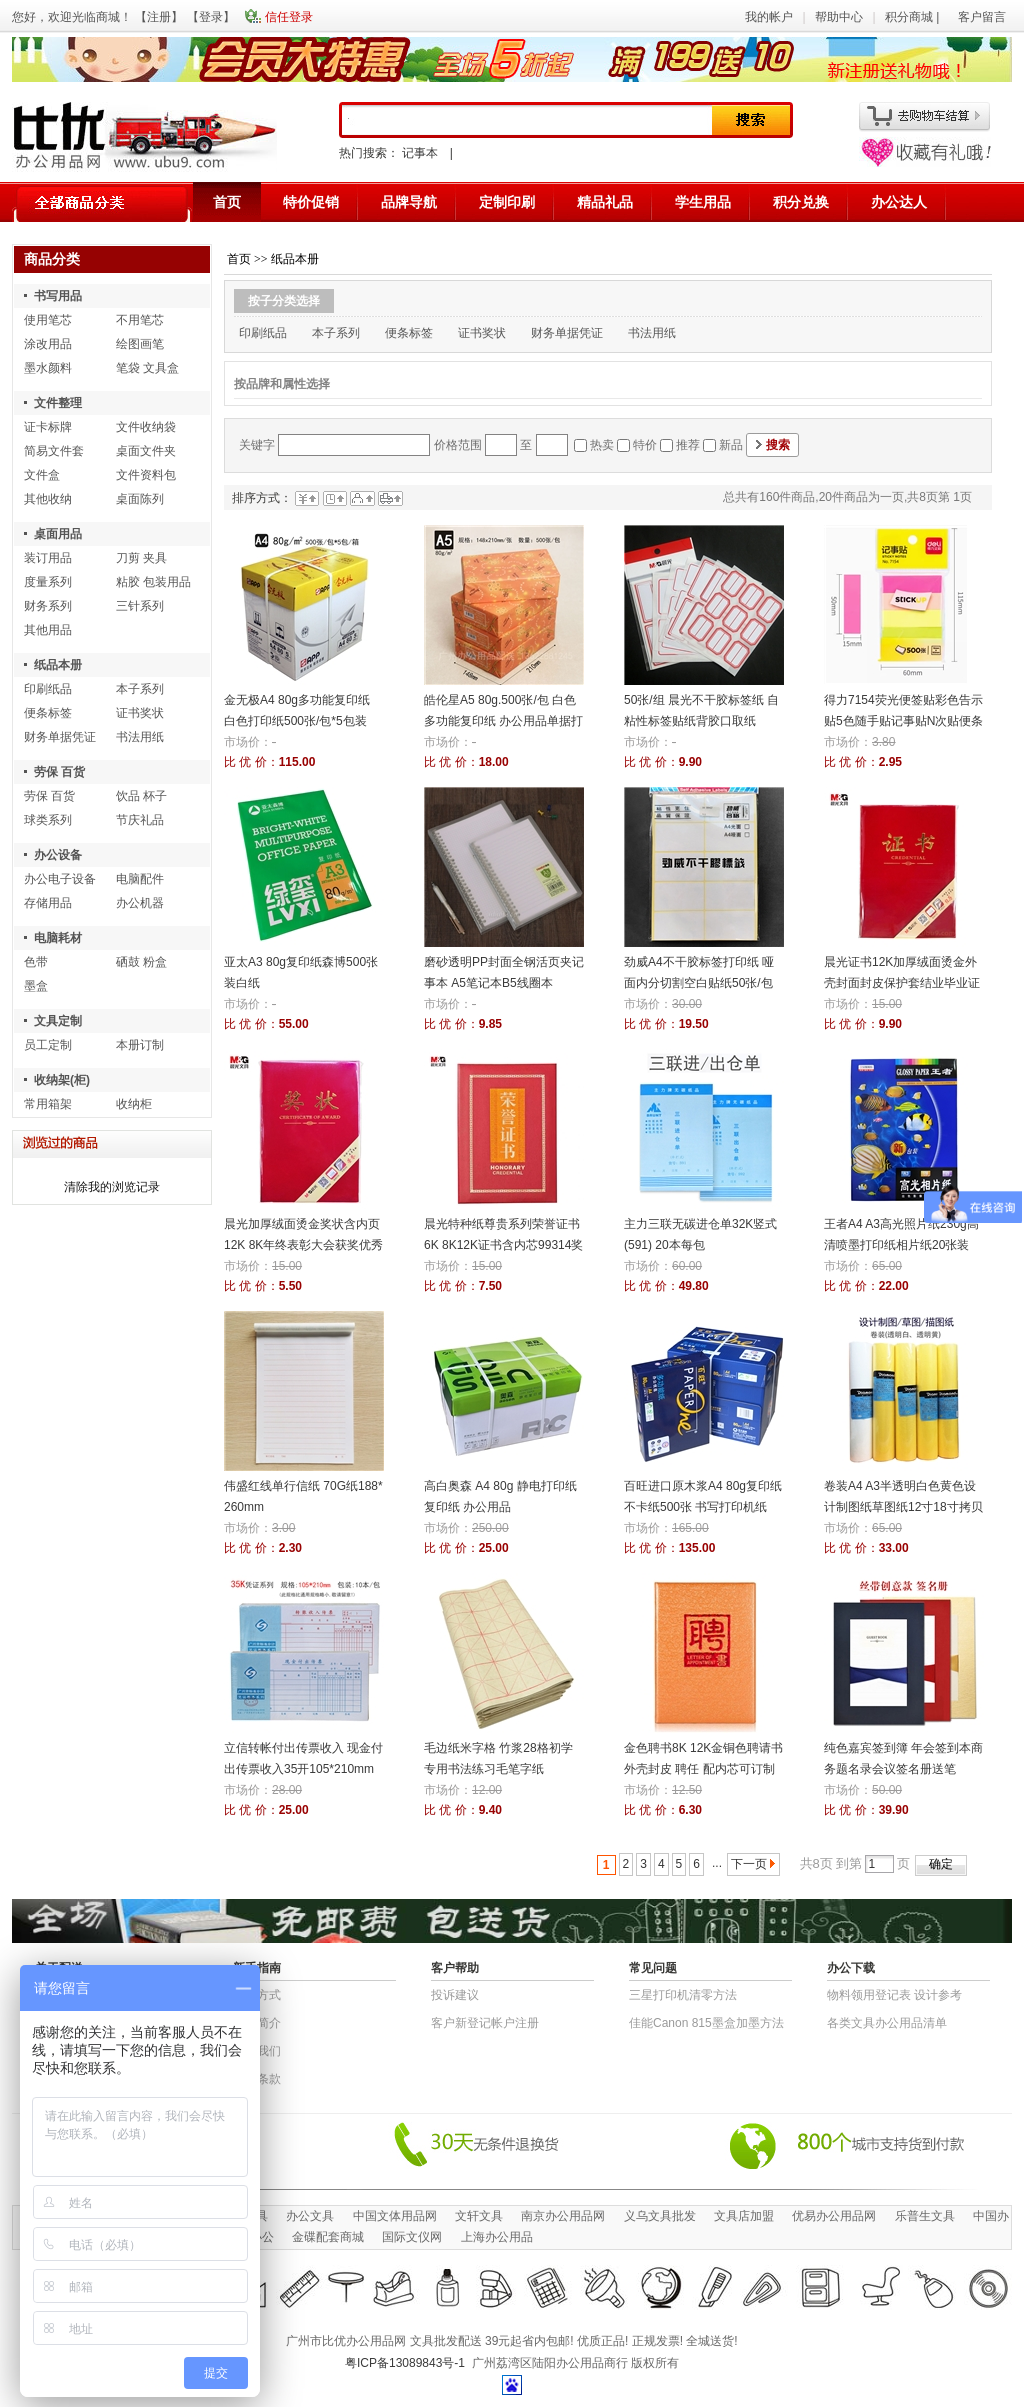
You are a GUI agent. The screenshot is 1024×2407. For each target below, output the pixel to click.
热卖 (602, 445)
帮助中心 (839, 17)
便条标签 (48, 713)
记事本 (420, 153)
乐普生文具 (925, 2216)
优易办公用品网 (834, 2216)
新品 (731, 445)
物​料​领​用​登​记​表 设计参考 (894, 1995)
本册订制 (140, 1045)
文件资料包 (146, 475)
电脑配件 (140, 879)
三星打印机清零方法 (683, 1995)
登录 (211, 17)
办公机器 (140, 903)
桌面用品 (58, 534)
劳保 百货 (59, 772)
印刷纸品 (48, 689)
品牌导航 (409, 202)
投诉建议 (455, 1995)
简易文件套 (54, 451)
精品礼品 (605, 202)
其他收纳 (48, 499)
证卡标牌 (48, 427)
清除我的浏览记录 (112, 1187)
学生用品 (703, 202)
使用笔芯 (48, 320)
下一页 (749, 1864)
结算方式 (257, 1995)
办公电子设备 (60, 879)
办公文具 (310, 2216)
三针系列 (140, 606)
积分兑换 (801, 202)
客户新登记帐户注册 (485, 2023)
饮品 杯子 (141, 796)
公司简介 (257, 2023)
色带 (36, 962)
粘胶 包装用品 (153, 582)
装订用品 (48, 558)
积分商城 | (914, 17)
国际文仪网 (412, 2237)
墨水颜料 (48, 368)
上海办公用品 (497, 2237)
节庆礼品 (140, 820)
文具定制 (58, 1021)
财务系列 (48, 606)
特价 (645, 445)
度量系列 (48, 582)
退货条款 (257, 2079)
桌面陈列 (140, 499)
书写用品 (58, 296)
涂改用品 (48, 344)
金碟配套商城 (328, 2237)
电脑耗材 (58, 938)
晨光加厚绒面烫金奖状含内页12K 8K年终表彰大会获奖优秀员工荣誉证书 (303, 1245)
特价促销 (311, 202)
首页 (227, 202)
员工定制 (48, 1045)
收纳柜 (134, 1104)
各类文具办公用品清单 (887, 2023)
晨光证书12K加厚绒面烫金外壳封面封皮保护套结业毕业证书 (902, 983)
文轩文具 (479, 2216)
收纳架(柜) (62, 1080)
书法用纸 (140, 737)
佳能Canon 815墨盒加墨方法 (706, 2023)
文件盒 (42, 475)
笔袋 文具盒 (147, 368)
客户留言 (982, 17)
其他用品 (48, 630)
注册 (159, 17)
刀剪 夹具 (141, 558)
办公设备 (58, 855)
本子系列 (140, 689)
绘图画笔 (140, 344)
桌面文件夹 (146, 451)
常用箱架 (48, 1104)
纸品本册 (58, 665)
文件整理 (58, 403)
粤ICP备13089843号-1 (405, 2363)
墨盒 (36, 986)
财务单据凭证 (60, 737)
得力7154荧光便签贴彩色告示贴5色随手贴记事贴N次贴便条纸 (903, 721)
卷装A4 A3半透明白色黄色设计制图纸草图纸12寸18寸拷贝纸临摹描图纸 (903, 1507)
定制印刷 (507, 202)
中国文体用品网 (395, 2216)
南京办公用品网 (563, 2216)
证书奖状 (140, 713)
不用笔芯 (140, 320)
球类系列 (48, 820)
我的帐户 (769, 17)
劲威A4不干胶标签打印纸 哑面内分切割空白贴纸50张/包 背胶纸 (699, 983)
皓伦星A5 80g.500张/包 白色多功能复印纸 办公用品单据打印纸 (503, 721)
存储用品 (48, 903)
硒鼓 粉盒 (141, 962)
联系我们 (257, 2051)
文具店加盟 (744, 2216)
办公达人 (899, 202)
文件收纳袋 (146, 427)
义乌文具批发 (660, 2216)
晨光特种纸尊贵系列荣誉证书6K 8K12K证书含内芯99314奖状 (503, 1245)
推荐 (688, 445)
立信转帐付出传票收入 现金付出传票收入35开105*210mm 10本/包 (303, 1769)
